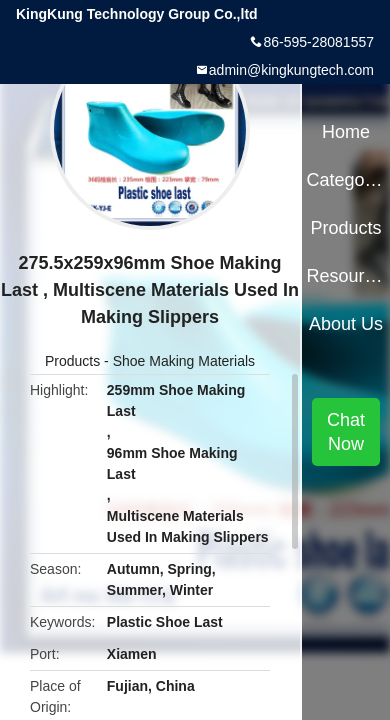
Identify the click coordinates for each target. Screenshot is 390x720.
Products (72, 361)
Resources (345, 276)
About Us (346, 324)
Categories (345, 180)
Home (346, 132)
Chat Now (346, 432)
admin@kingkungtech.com (291, 70)
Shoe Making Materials (184, 361)
